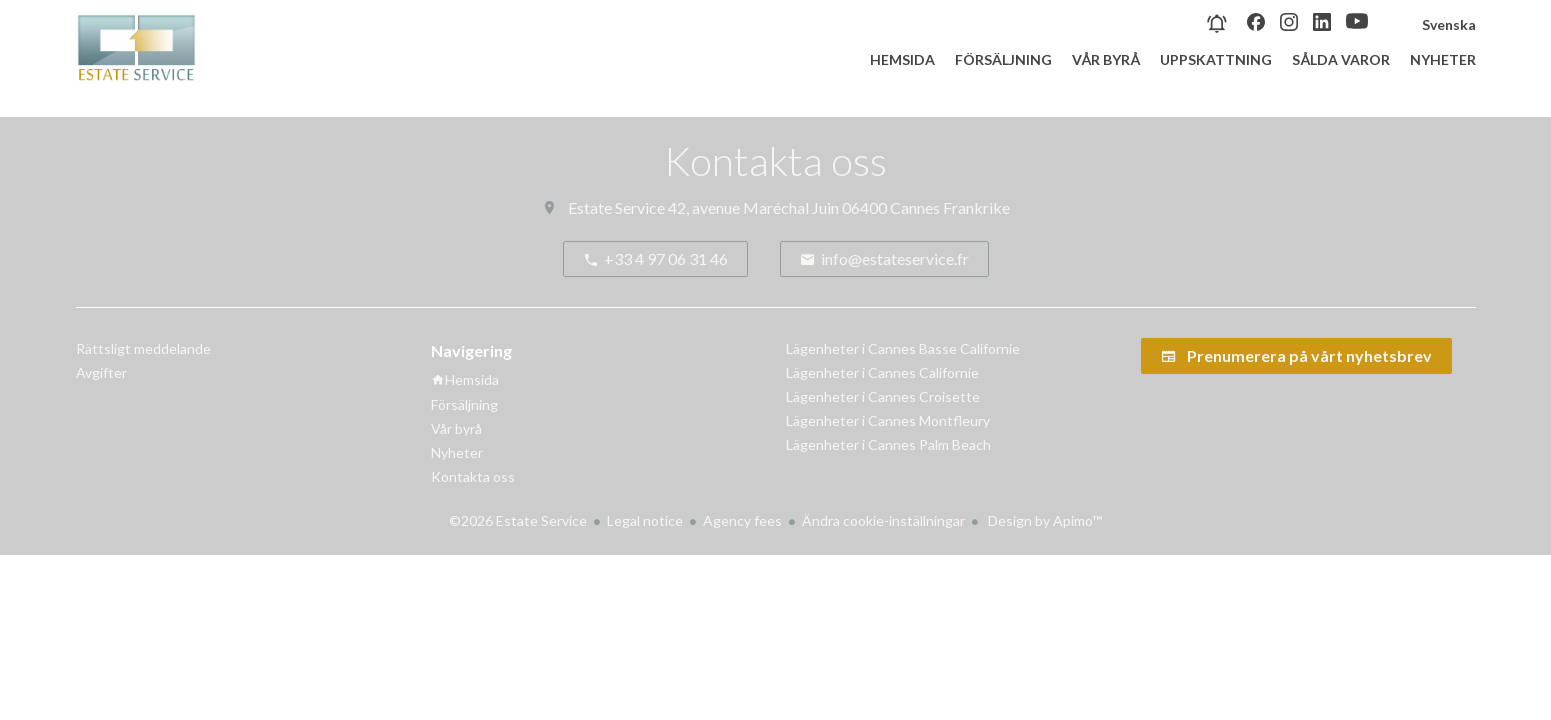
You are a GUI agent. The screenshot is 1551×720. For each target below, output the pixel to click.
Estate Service (616, 207)
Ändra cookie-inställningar (883, 520)
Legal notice (645, 520)
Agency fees (742, 520)
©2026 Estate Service (518, 520)
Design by (1043, 520)
